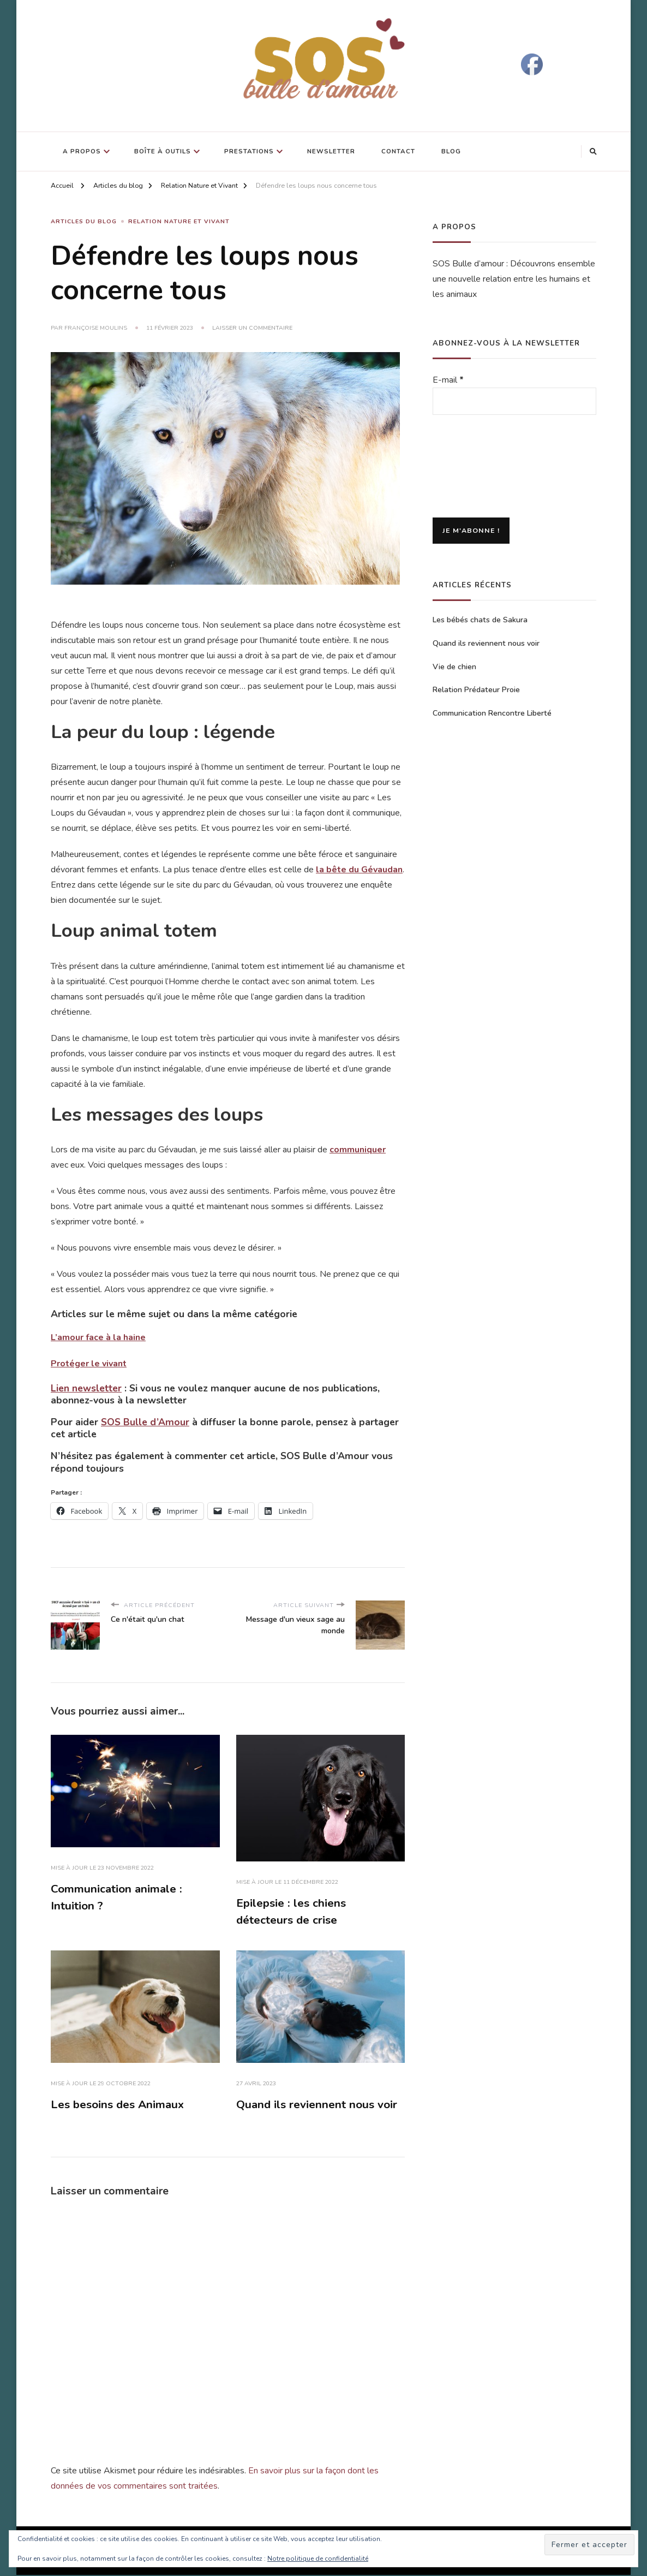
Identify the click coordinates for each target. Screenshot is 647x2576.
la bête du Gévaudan (359, 869)
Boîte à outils (162, 151)
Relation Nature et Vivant (179, 222)
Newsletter (331, 151)
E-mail (448, 380)
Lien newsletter (86, 1387)
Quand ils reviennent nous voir (318, 2105)
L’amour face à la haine (98, 1337)
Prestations (249, 151)
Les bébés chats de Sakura (480, 620)
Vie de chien (454, 667)
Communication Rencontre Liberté (492, 713)
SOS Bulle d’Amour (145, 1421)
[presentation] (477, 467)
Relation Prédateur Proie (476, 690)
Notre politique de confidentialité (317, 2558)
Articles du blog (84, 222)
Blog (451, 151)
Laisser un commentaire (252, 328)
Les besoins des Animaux (118, 2105)
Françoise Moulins (95, 328)
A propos (82, 151)
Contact (398, 151)
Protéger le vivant (89, 1363)
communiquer (358, 1149)
